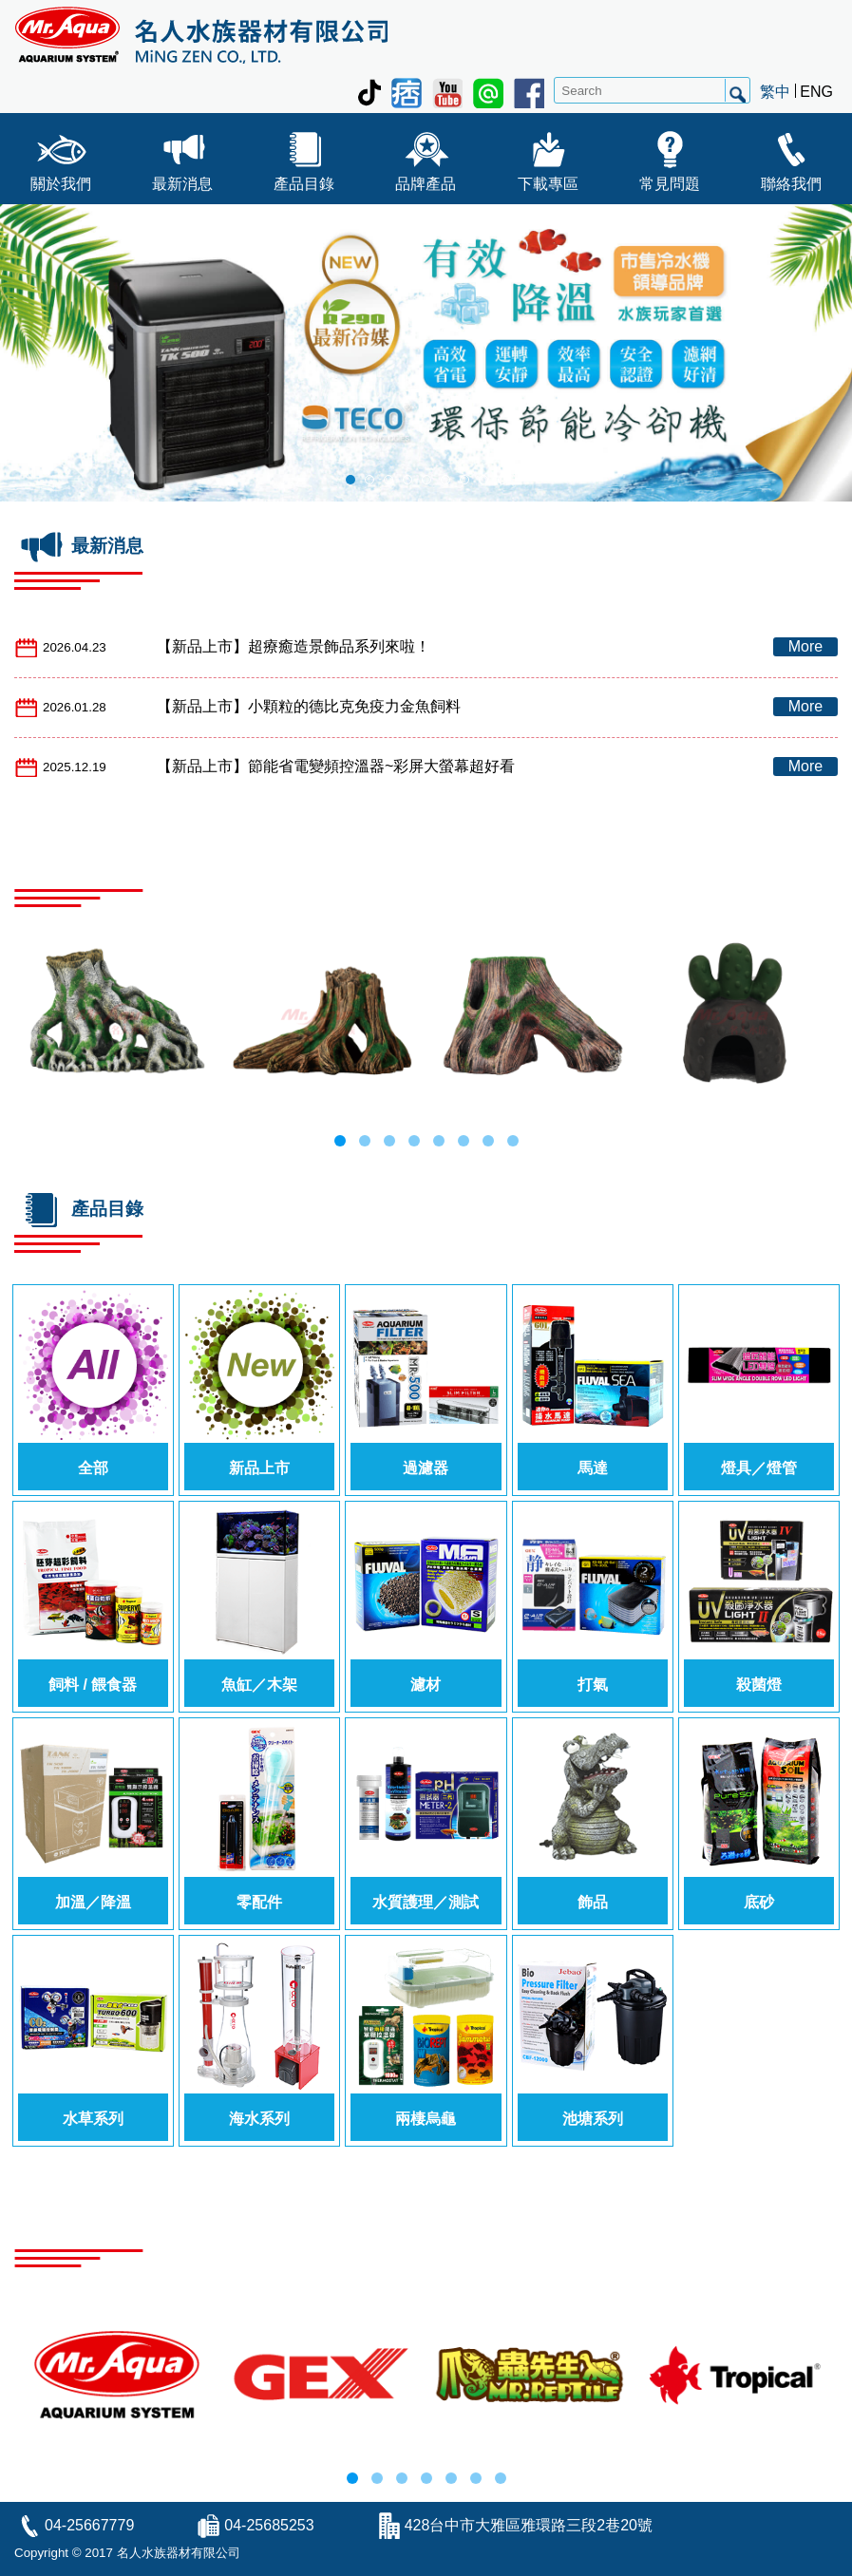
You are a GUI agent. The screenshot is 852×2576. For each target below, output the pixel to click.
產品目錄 (304, 157)
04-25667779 (89, 2525)
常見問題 (669, 157)
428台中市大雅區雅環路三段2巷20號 (529, 2525)
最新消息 (182, 157)
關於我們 (60, 157)
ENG (816, 92)
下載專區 (548, 157)
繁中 (775, 92)
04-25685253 (268, 2525)
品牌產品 (425, 157)
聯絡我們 (791, 157)
